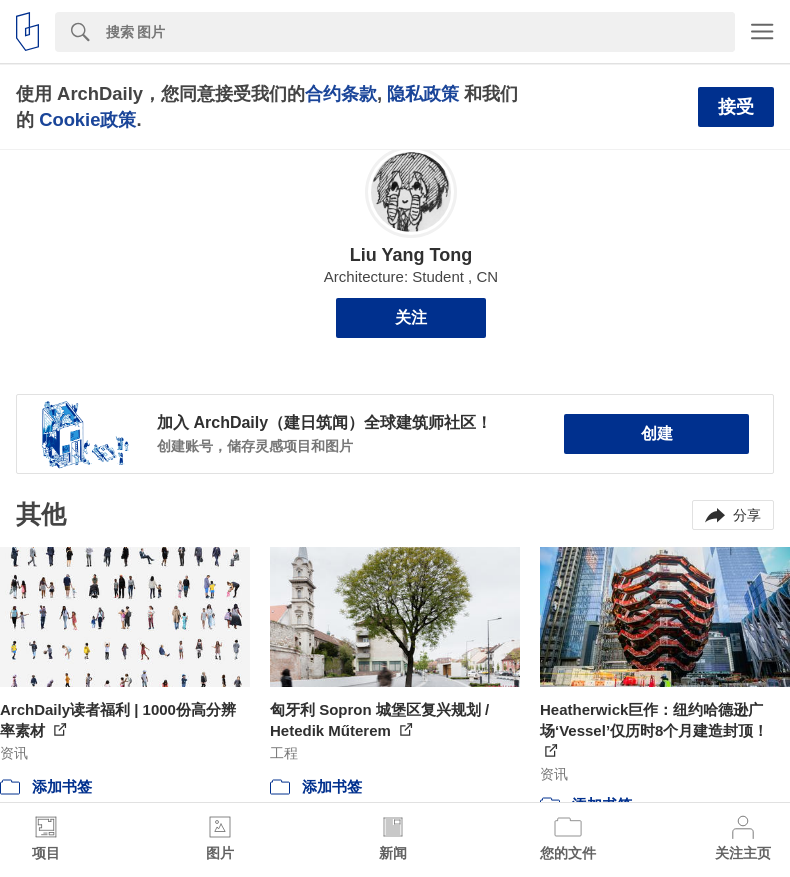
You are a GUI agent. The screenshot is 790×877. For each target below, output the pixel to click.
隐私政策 (423, 93)
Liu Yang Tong (411, 255)
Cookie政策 (87, 119)
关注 (411, 317)
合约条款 (341, 93)
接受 (736, 107)
